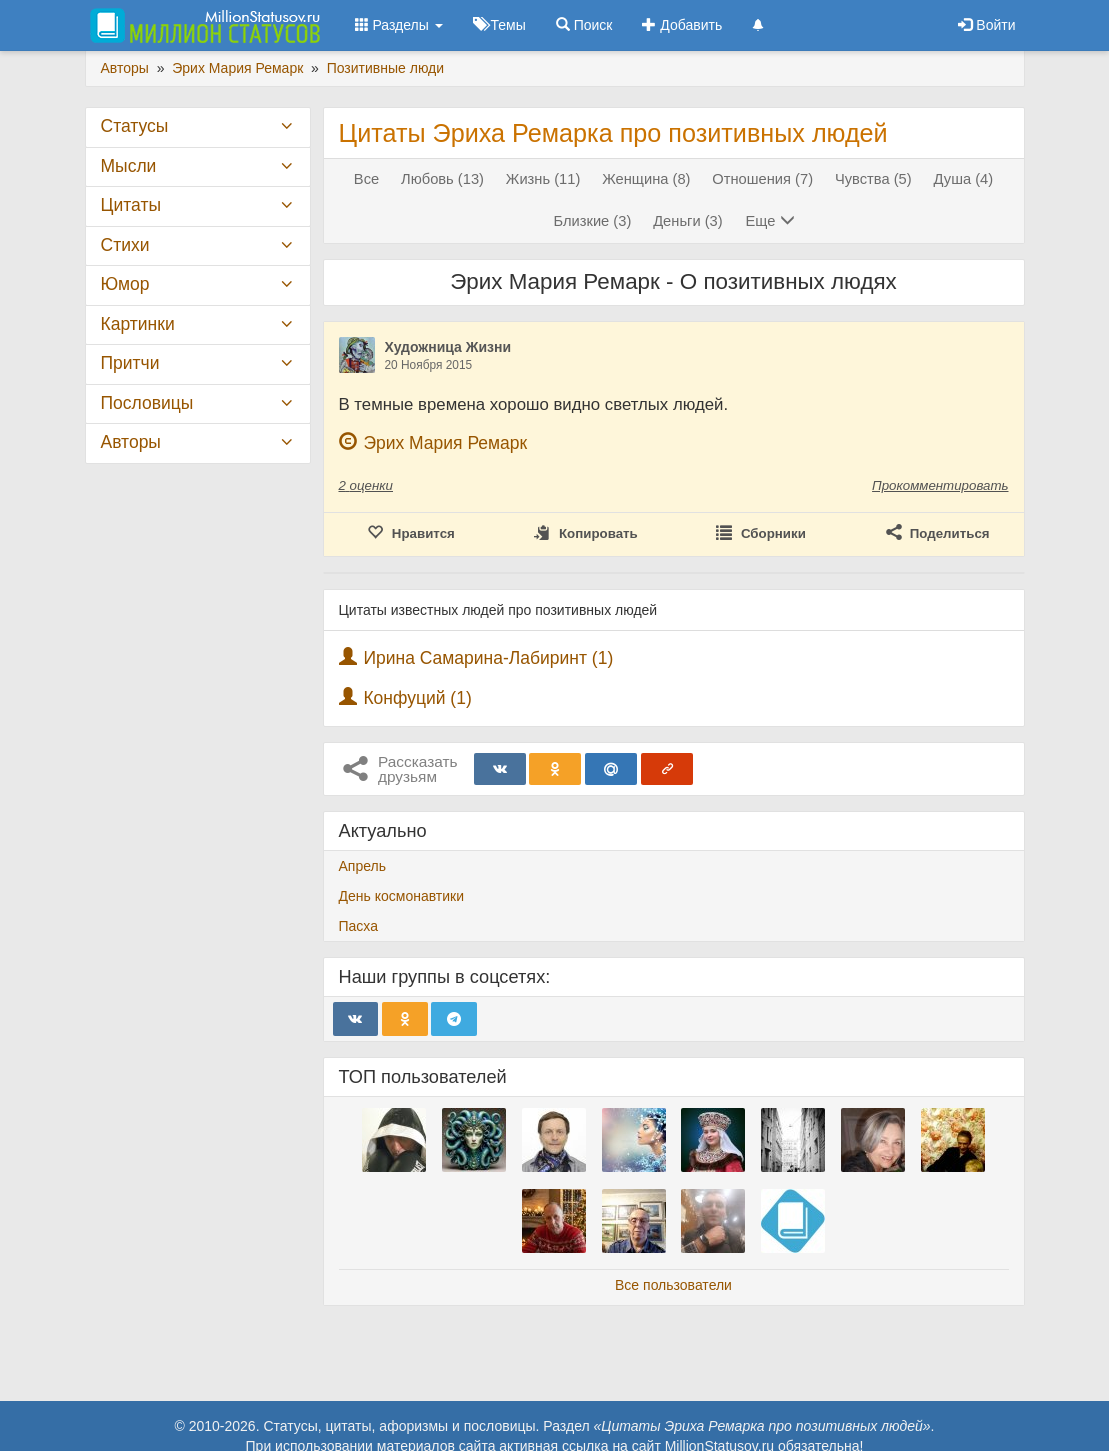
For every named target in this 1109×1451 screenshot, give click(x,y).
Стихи (125, 245)
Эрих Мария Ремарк (445, 443)
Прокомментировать (940, 485)
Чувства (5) (873, 179)
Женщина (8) (646, 179)
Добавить (682, 25)
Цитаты (131, 205)
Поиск (584, 25)
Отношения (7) (762, 179)
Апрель (363, 866)
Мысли (129, 166)
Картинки (138, 324)
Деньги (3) (687, 221)
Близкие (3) (592, 221)
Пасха (358, 926)
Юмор (125, 284)
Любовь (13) (442, 179)
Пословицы (147, 403)
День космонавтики (402, 896)
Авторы (131, 442)
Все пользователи (673, 1285)
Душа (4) (964, 179)
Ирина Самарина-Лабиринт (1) (488, 658)
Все (366, 179)
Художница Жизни (448, 347)
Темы (499, 25)
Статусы (135, 126)
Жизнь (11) (543, 179)
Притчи (130, 363)
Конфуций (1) (417, 698)
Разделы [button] (399, 25)
